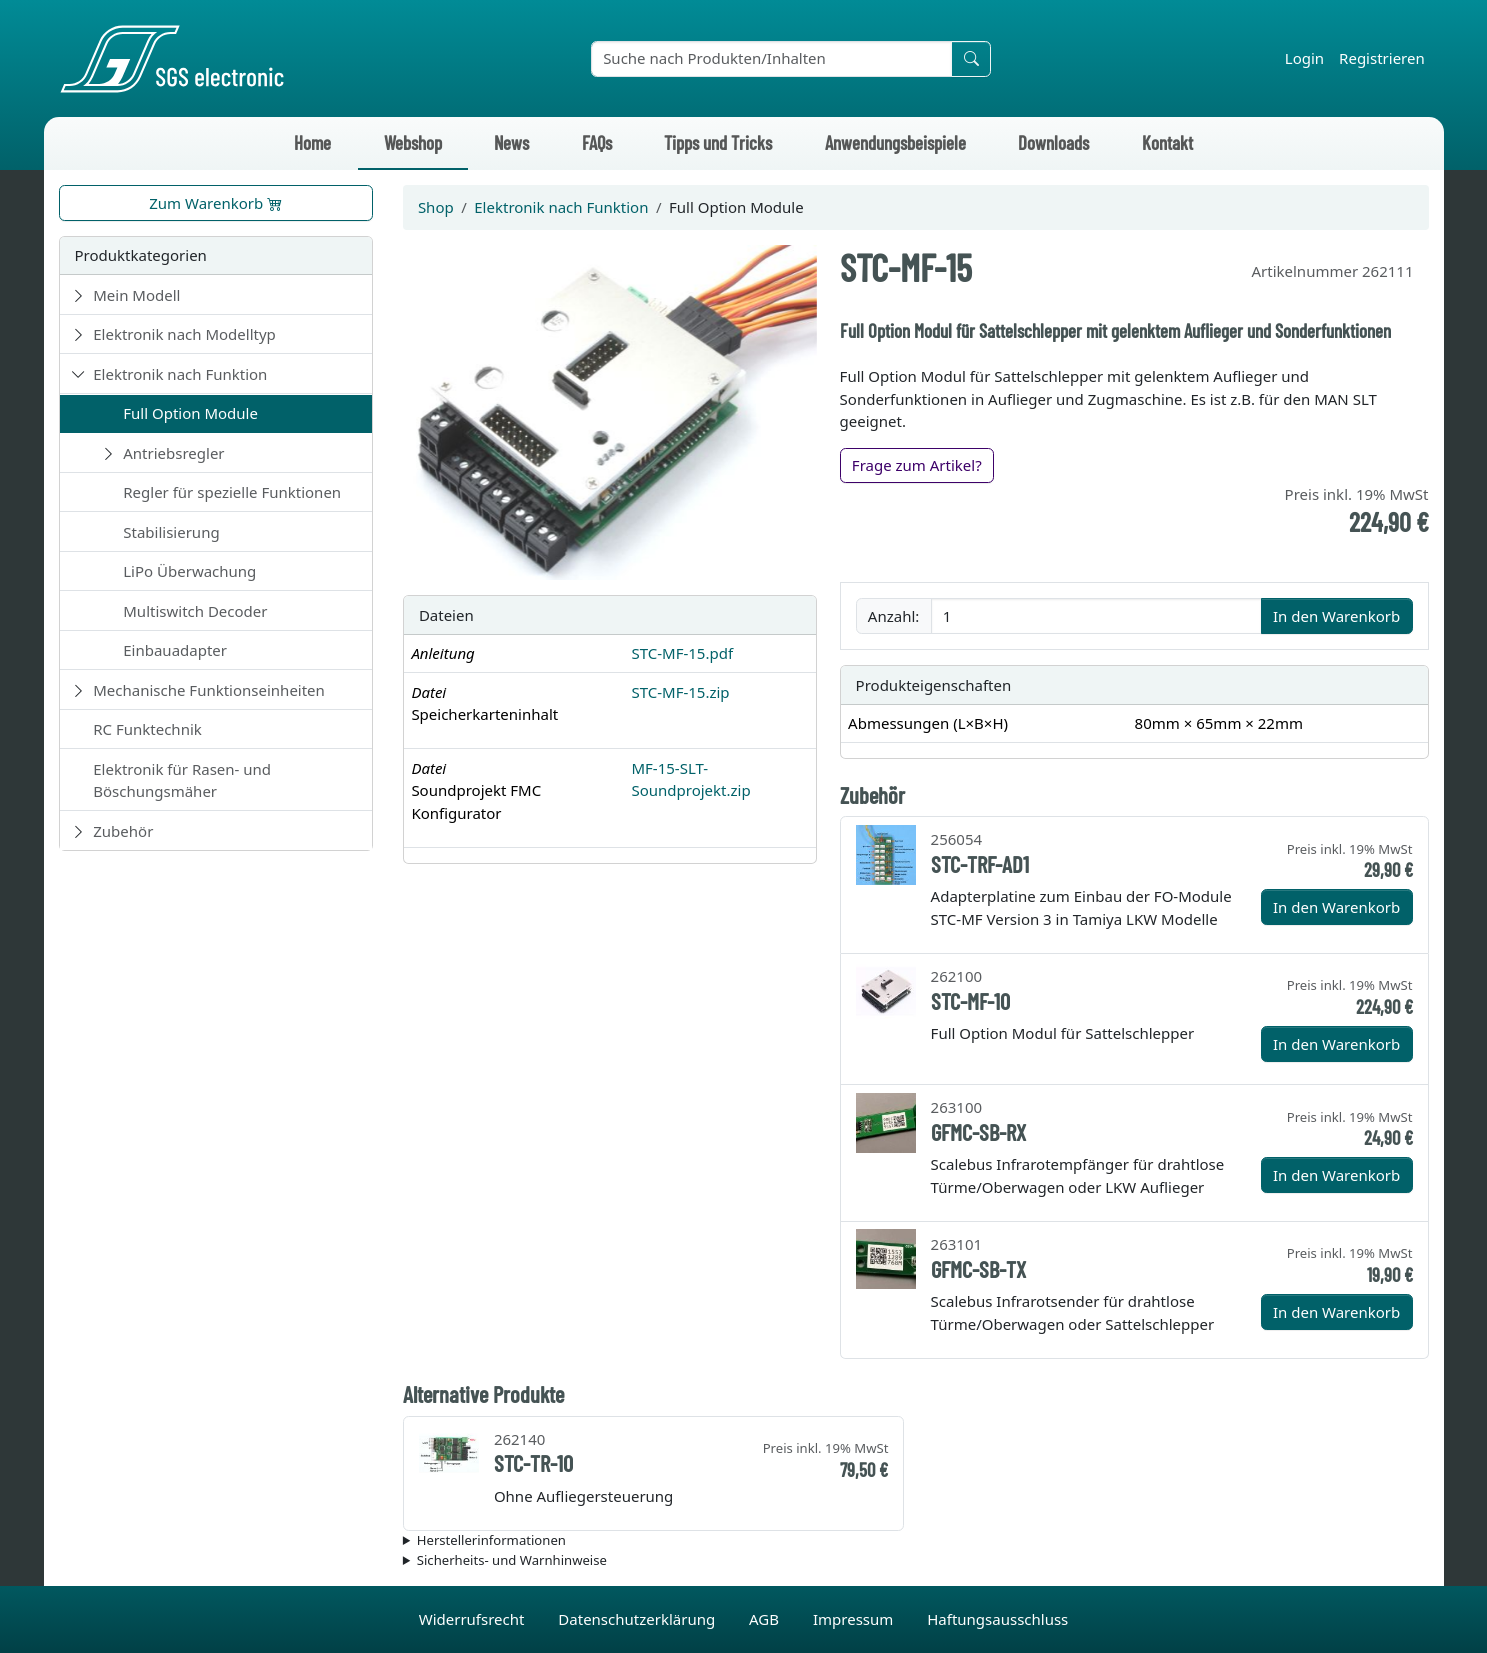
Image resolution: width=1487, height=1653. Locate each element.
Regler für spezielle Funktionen (232, 492)
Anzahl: (893, 616)
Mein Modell (136, 295)
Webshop (413, 142)
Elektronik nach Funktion (180, 374)
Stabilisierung (171, 532)
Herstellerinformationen (491, 1540)
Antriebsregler (173, 453)
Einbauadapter (175, 650)
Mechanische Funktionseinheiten (209, 690)
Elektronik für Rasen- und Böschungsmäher (182, 780)
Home (312, 142)
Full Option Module (190, 413)
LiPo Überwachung (189, 571)
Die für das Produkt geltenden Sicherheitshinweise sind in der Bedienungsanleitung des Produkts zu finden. (916, 1561)
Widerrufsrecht (474, 1619)
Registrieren (1382, 58)
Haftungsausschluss (997, 1619)
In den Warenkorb (1336, 616)
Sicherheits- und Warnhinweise (512, 1560)
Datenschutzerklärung (638, 1619)
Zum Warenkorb (215, 203)
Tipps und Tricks (718, 142)
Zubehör (123, 831)
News (511, 142)
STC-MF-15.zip (680, 692)
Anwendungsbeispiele (895, 142)
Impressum (855, 1619)
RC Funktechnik (147, 729)
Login (1304, 58)
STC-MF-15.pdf (682, 653)
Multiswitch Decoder (195, 611)
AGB (766, 1619)
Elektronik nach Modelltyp (184, 334)
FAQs (597, 142)
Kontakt (1167, 142)
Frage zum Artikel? (917, 465)
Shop (436, 207)
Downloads (1053, 142)
